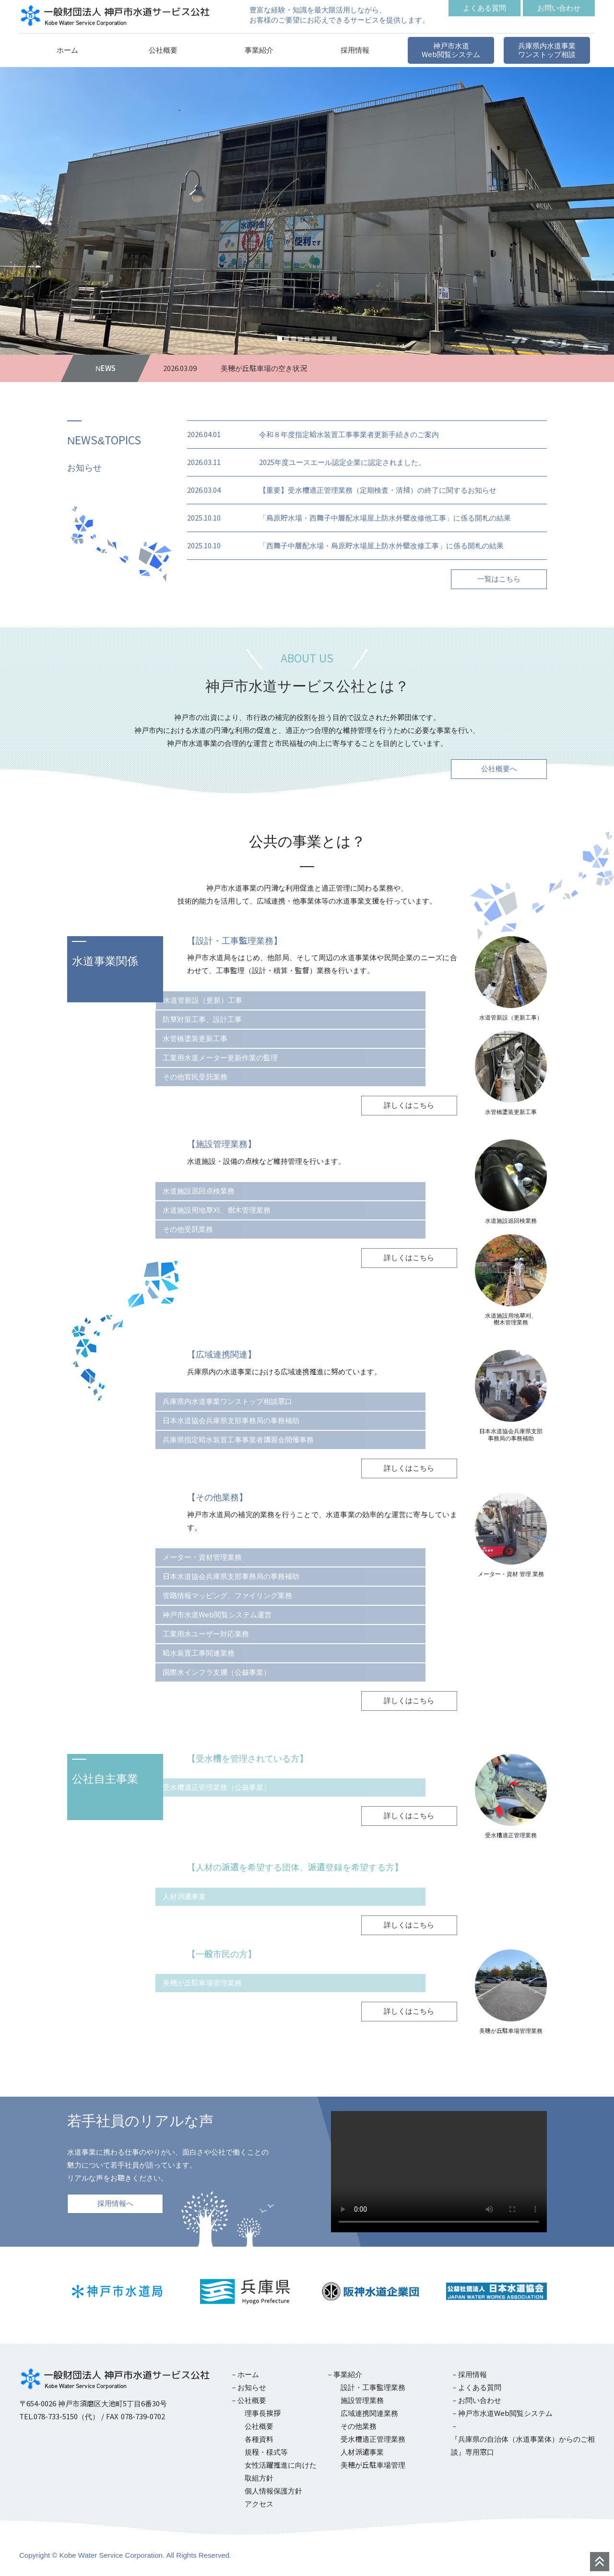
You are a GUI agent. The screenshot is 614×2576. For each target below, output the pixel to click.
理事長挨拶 (263, 2413)
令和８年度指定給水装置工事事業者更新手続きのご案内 (349, 434)
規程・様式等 (266, 2452)
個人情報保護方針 (273, 2491)
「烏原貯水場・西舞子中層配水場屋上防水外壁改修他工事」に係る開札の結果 (385, 518)
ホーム (248, 2374)
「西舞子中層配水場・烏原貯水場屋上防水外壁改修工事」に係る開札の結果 (381, 546)
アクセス (259, 2504)
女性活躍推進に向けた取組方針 (281, 2471)
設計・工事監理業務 (373, 2387)
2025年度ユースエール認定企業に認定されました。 (342, 462)
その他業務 (359, 2426)
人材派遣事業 (362, 2452)
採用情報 (472, 2374)
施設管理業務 (362, 2400)
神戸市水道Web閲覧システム (505, 2413)
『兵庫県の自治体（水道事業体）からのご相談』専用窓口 (523, 2445)
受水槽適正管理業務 (373, 2439)
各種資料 (259, 2439)
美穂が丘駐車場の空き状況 (264, 368)
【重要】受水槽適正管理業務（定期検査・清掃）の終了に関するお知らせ (377, 490)
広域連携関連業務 (369, 2413)
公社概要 (259, 2426)
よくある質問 (479, 2387)
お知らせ (251, 2387)
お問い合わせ (479, 2400)
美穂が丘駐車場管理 (373, 2465)
